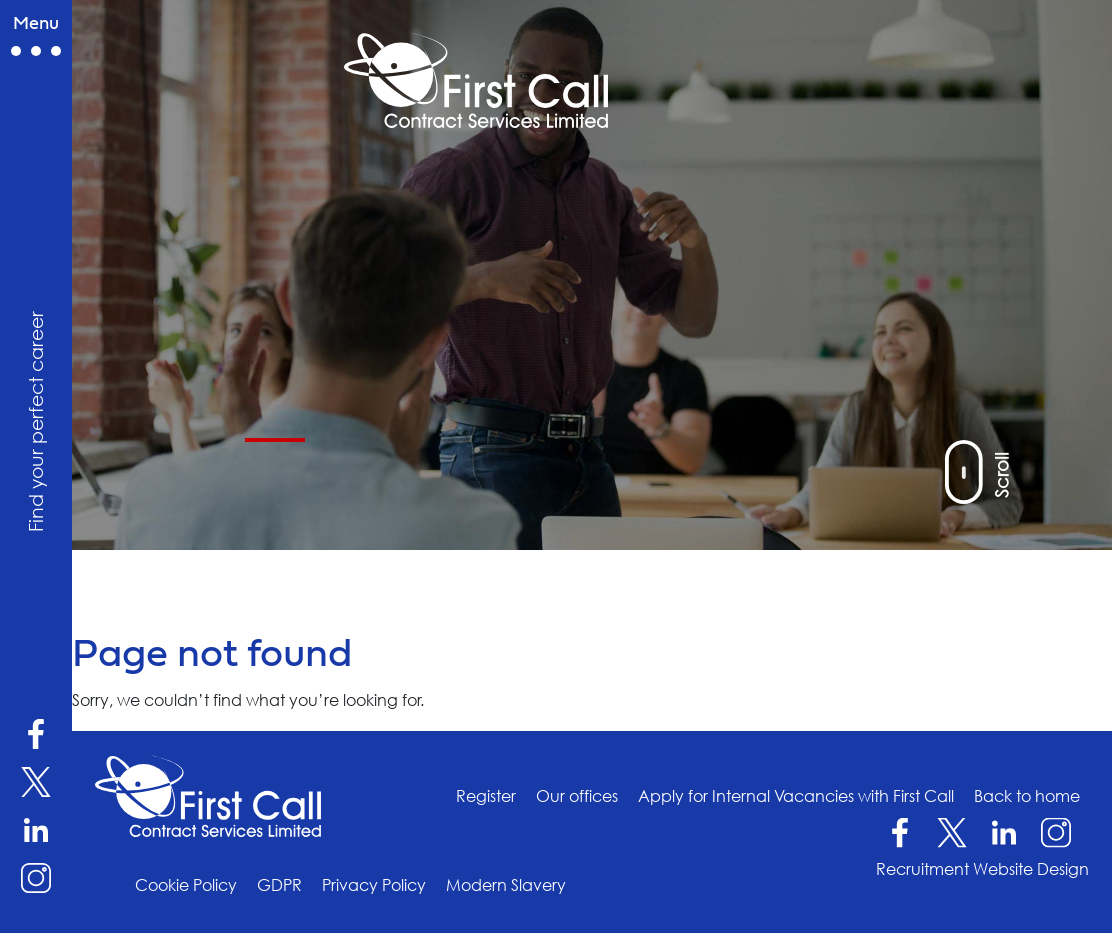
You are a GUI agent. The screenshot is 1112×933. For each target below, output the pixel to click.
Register (486, 796)
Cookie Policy (186, 885)
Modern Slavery (506, 885)
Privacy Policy (374, 885)
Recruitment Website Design (982, 869)
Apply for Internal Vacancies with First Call (796, 796)
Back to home (1027, 796)
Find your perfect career (35, 421)
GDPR (279, 885)
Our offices (577, 796)
